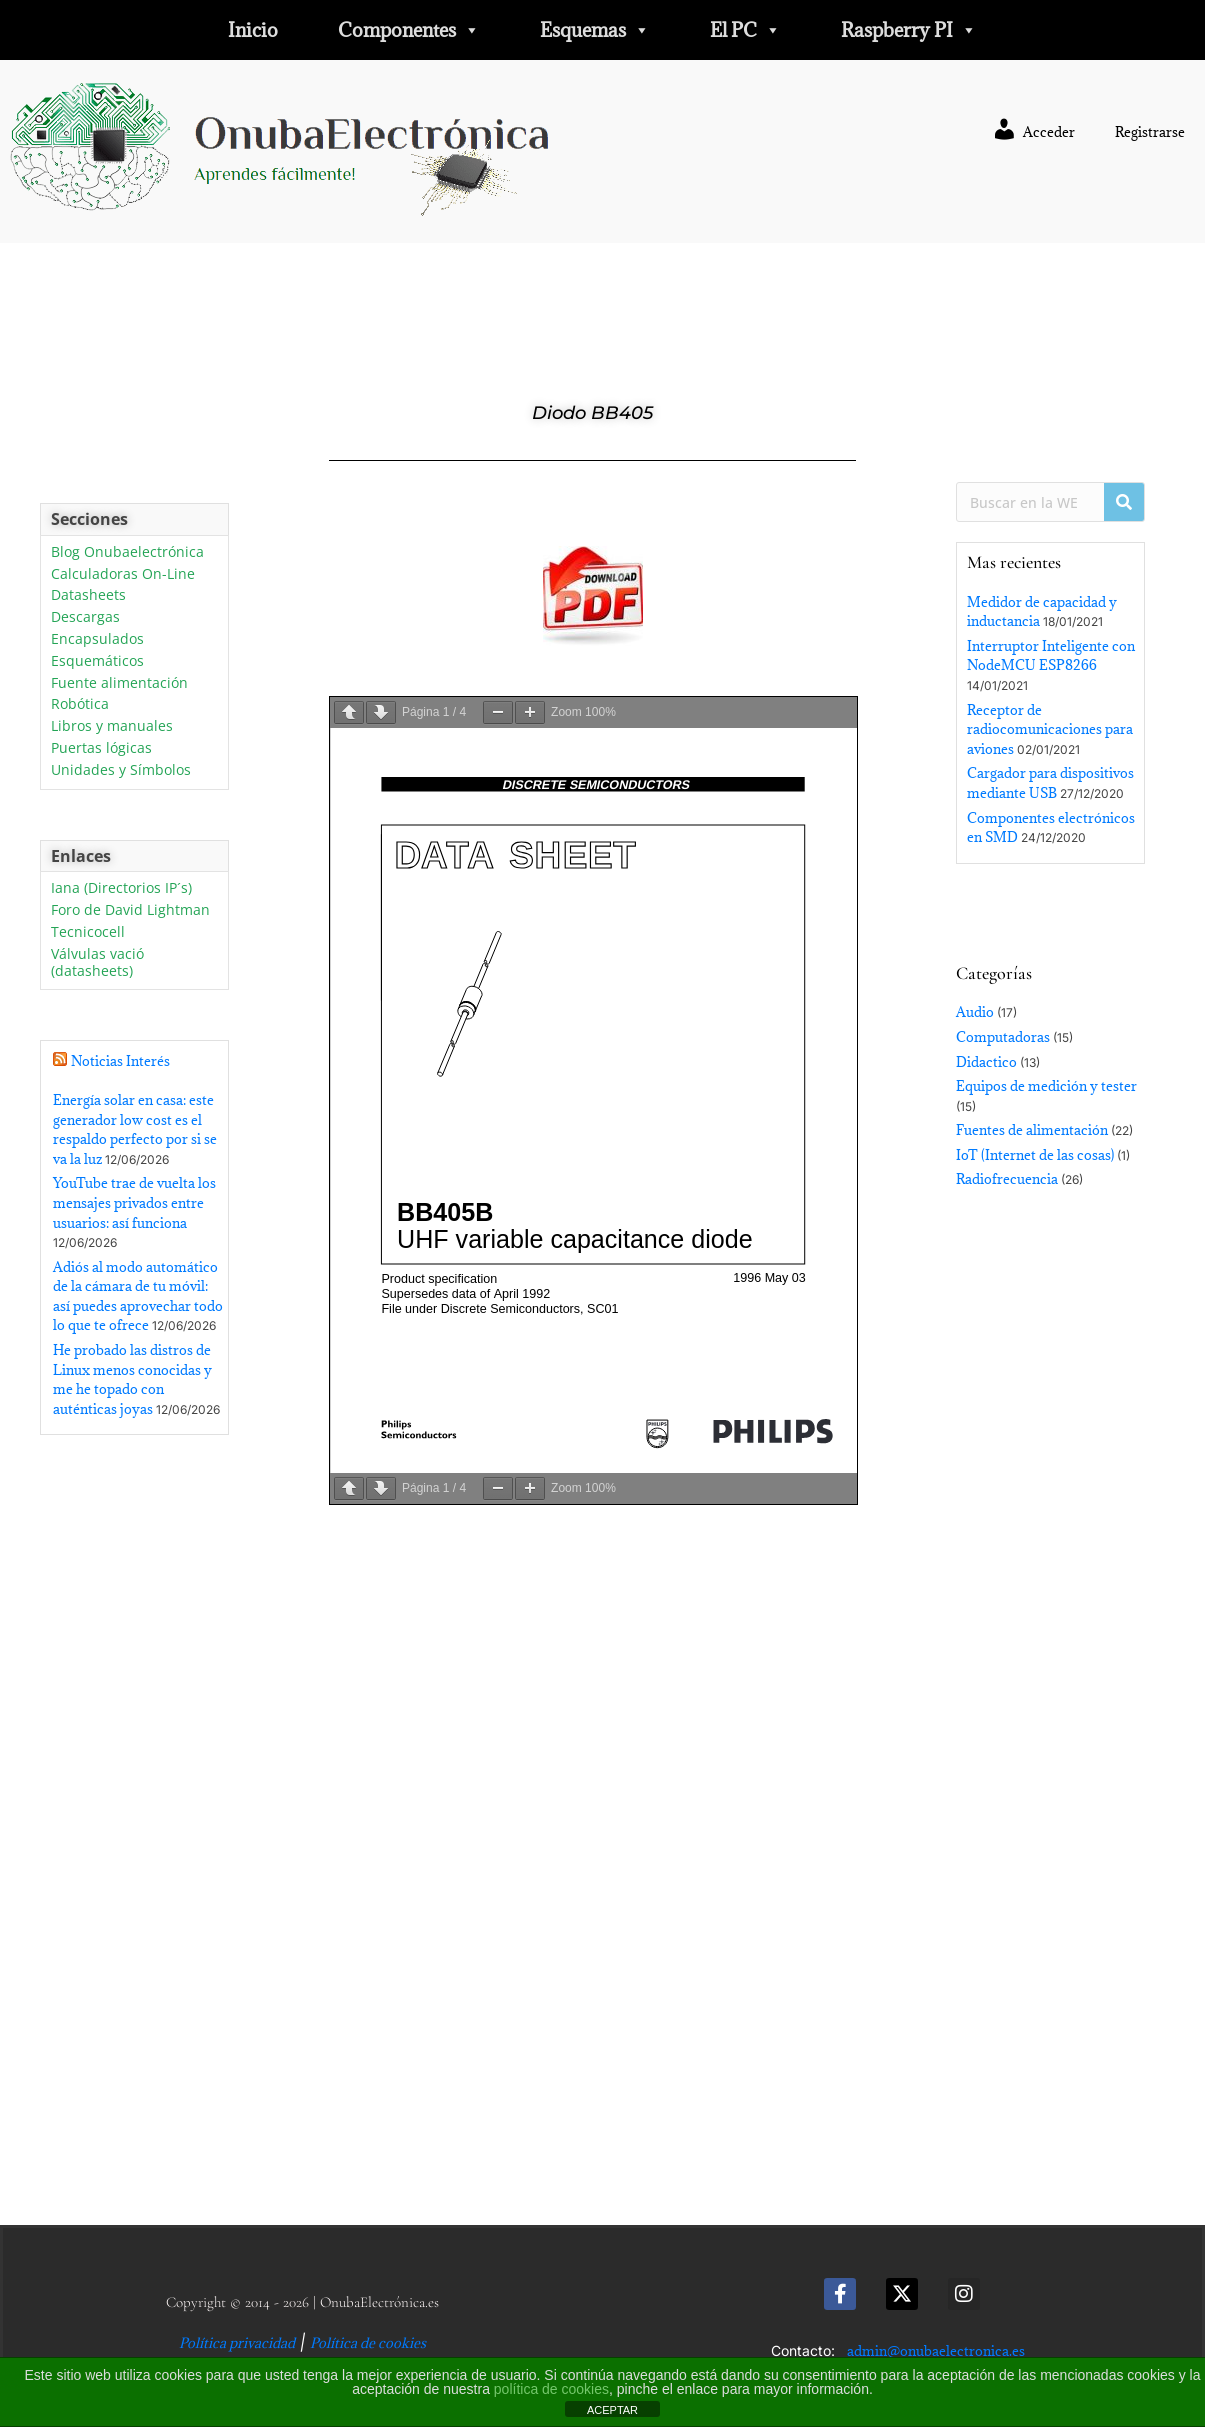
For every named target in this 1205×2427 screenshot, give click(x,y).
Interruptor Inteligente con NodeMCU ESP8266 (1051, 656)
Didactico (986, 1062)
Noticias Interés (120, 1061)
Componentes (409, 30)
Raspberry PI (909, 30)
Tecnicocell (88, 932)
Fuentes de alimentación (1032, 1130)
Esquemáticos (97, 661)
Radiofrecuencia (1007, 1179)
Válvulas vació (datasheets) (97, 963)
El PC (745, 30)
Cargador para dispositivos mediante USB (1050, 783)
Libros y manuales (112, 726)
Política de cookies (368, 2343)
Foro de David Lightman (130, 910)
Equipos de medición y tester (1046, 1086)
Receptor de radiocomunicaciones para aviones (1050, 729)
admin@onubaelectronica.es (936, 2351)
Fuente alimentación (119, 683)
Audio (975, 1012)
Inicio (253, 30)
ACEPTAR (612, 2410)
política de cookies (551, 2389)
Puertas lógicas (101, 748)
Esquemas (595, 30)
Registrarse (1150, 132)
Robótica (80, 704)
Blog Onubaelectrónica (127, 552)
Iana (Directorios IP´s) (121, 888)
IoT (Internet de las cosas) (1035, 1155)
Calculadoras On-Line (123, 574)
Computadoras (1003, 1037)
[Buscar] (1124, 502)
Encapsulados (97, 639)
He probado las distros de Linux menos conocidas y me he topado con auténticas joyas (132, 1379)
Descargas (85, 617)
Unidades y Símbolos (121, 770)
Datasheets (88, 595)
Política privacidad (237, 2343)
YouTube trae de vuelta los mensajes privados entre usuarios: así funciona (134, 1202)
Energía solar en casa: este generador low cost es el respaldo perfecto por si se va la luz (135, 1129)
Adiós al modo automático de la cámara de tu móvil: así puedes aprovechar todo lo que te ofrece (138, 1296)
